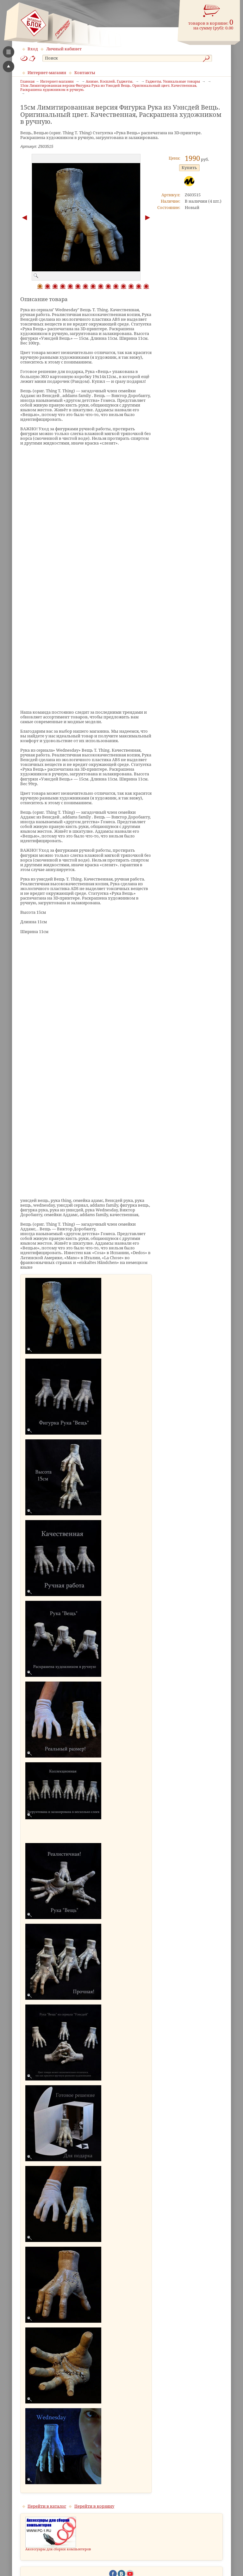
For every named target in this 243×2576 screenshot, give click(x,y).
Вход (33, 49)
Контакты (84, 72)
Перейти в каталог (47, 2506)
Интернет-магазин (47, 72)
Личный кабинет (64, 49)
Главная (27, 82)
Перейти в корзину (94, 2506)
